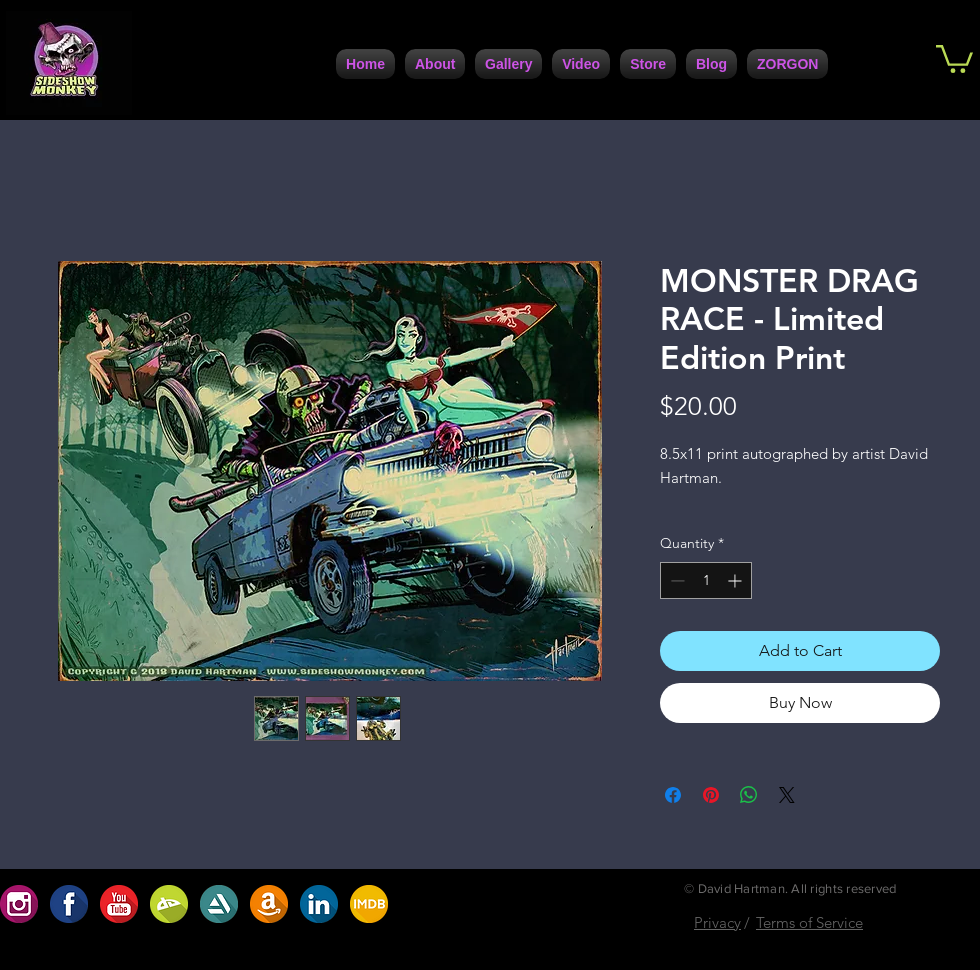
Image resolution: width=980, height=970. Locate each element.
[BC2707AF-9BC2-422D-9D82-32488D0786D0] (169, 904)
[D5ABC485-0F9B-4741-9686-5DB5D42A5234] (119, 904)
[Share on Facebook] (673, 795)
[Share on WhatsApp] (749, 795)
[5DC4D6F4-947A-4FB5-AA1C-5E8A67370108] (219, 904)
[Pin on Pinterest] (711, 795)
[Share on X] (787, 795)
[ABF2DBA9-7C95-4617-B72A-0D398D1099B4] (369, 904)
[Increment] (736, 580)
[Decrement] (675, 580)
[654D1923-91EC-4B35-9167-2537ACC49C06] (19, 904)
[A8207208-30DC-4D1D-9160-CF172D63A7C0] (269, 904)
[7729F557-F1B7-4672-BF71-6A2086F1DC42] (319, 904)
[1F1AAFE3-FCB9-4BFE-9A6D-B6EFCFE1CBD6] (69, 904)
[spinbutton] (706, 580)
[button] (954, 57)
